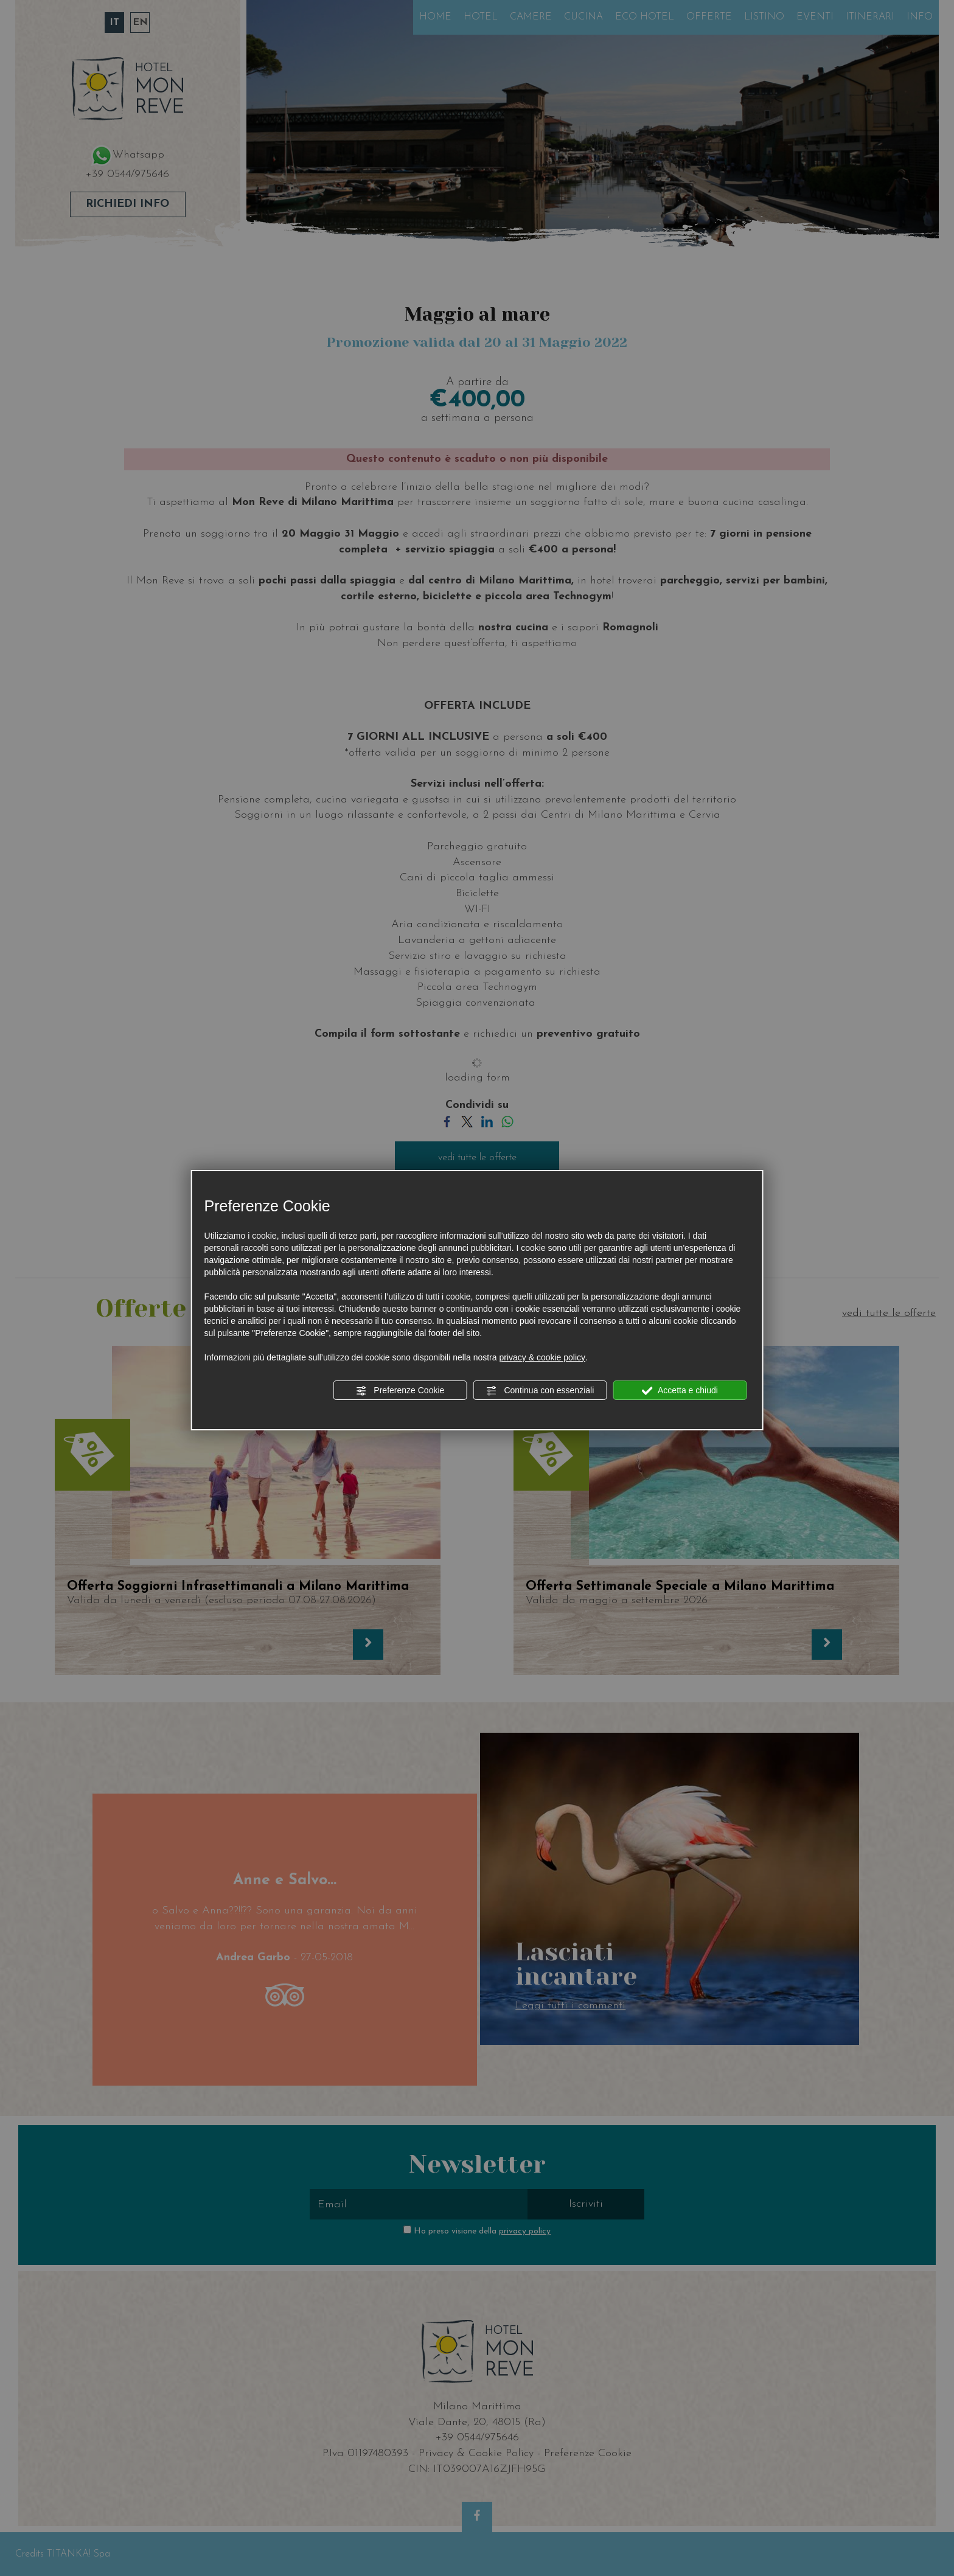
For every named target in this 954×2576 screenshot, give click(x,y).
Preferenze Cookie (399, 1390)
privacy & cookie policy (542, 1357)
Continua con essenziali (540, 1390)
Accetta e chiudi (680, 1390)
